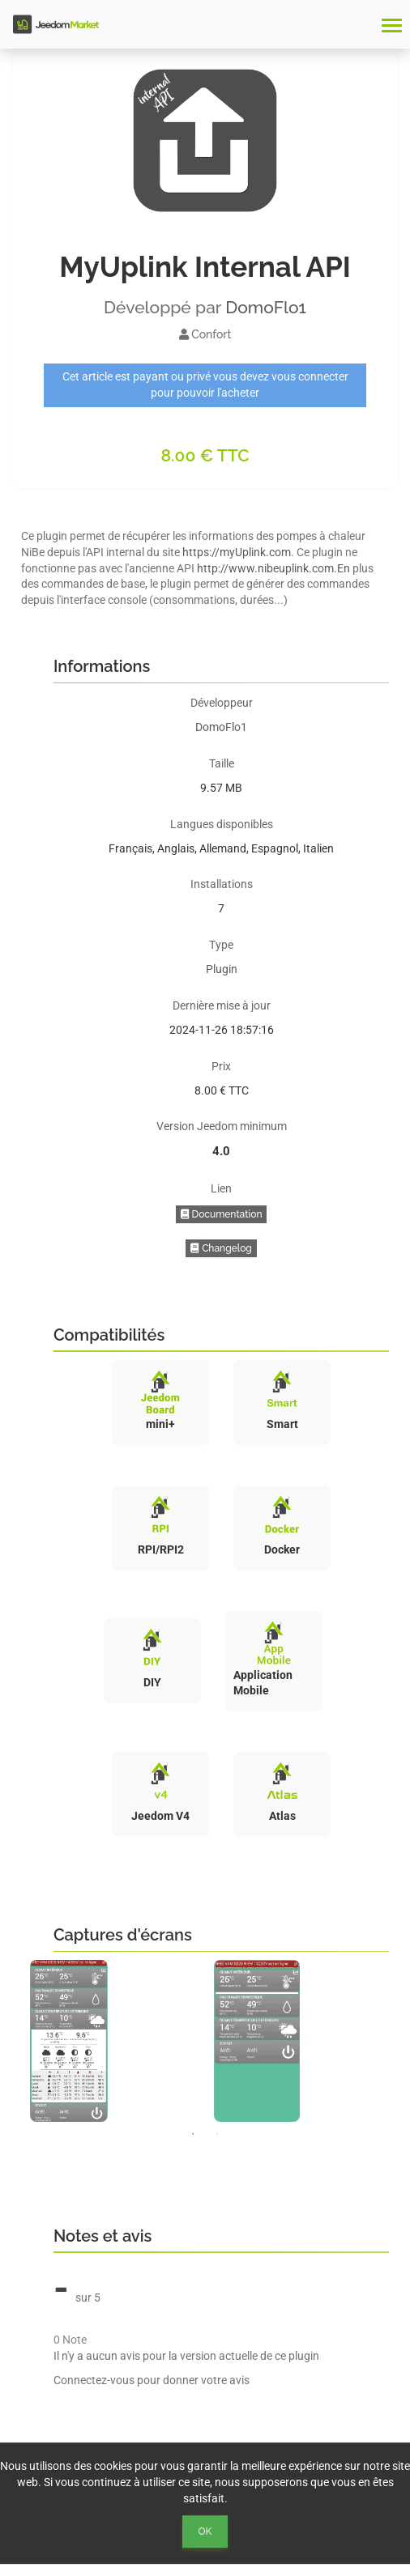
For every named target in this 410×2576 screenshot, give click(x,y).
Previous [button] (10, 2041)
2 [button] (217, 2134)
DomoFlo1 (265, 307)
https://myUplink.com (236, 552)
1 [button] (193, 2134)
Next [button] (400, 2041)
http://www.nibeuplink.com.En (273, 568)
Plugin (221, 969)
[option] (114, 2041)
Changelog (221, 1248)
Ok (205, 2531)
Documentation (222, 1214)
